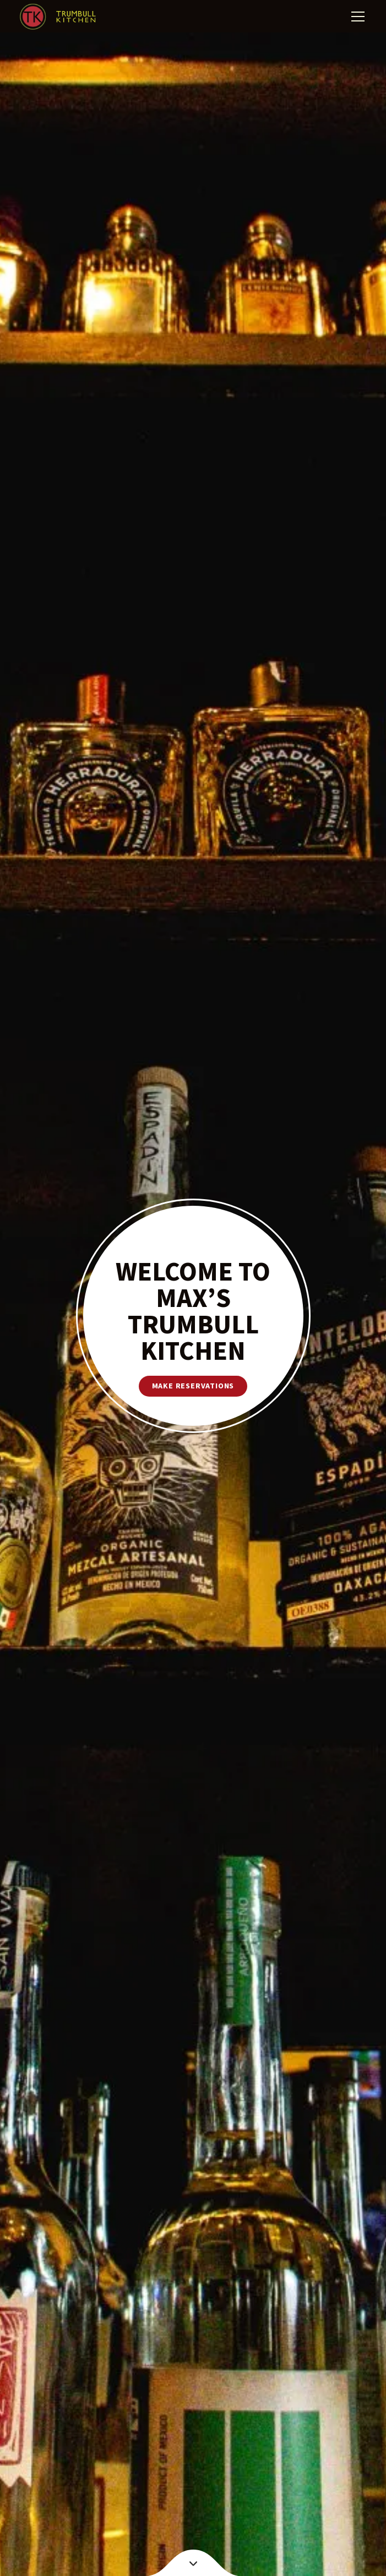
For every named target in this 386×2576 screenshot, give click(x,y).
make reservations (193, 1386)
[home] (57, 16)
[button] (356, 16)
